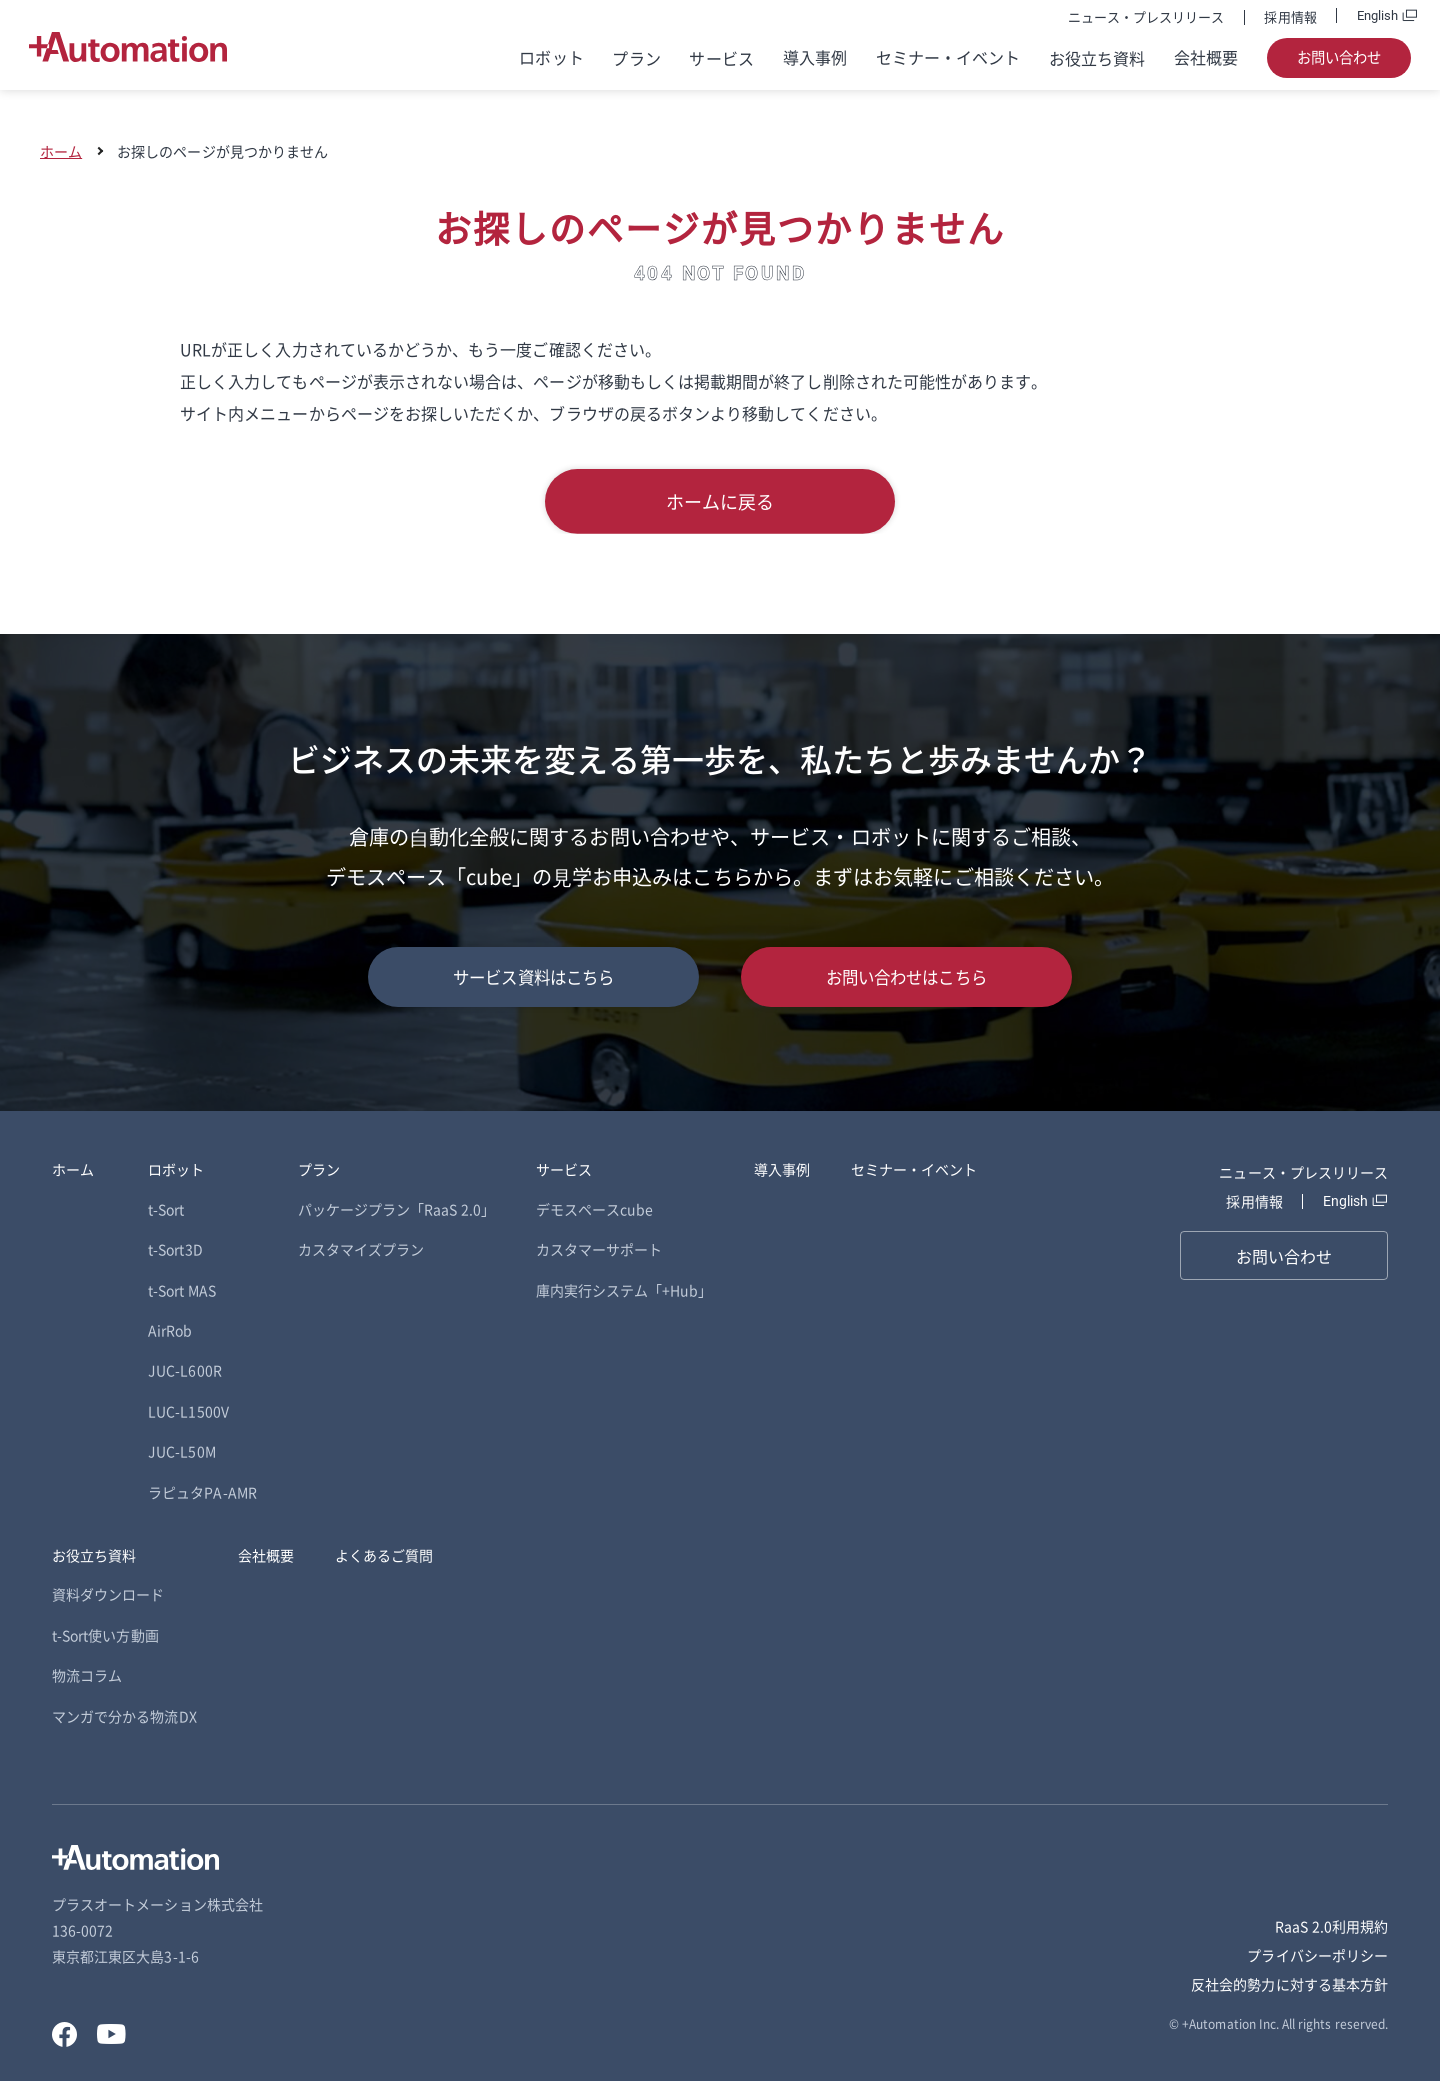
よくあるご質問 (384, 1555)
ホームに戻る (720, 501)
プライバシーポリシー (1317, 1955)
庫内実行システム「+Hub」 (624, 1290)
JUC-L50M (181, 1451)
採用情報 (1290, 16)
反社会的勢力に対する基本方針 (1289, 1984)
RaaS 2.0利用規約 (1331, 1926)
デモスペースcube (595, 1209)
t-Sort (166, 1209)
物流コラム (87, 1675)
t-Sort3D (175, 1249)
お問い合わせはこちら (906, 977)
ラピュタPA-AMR (202, 1492)
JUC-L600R (185, 1370)
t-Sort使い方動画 (105, 1635)
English (1377, 15)
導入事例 (815, 57)
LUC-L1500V (188, 1411)
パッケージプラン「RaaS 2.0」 (396, 1209)
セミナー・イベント (948, 57)
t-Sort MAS (182, 1290)
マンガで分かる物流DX (124, 1716)
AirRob (170, 1330)
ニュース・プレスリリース (1146, 16)
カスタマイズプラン (361, 1249)
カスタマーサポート (599, 1249)
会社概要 (1206, 57)
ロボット (551, 57)
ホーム (61, 151)
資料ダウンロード (108, 1594)
